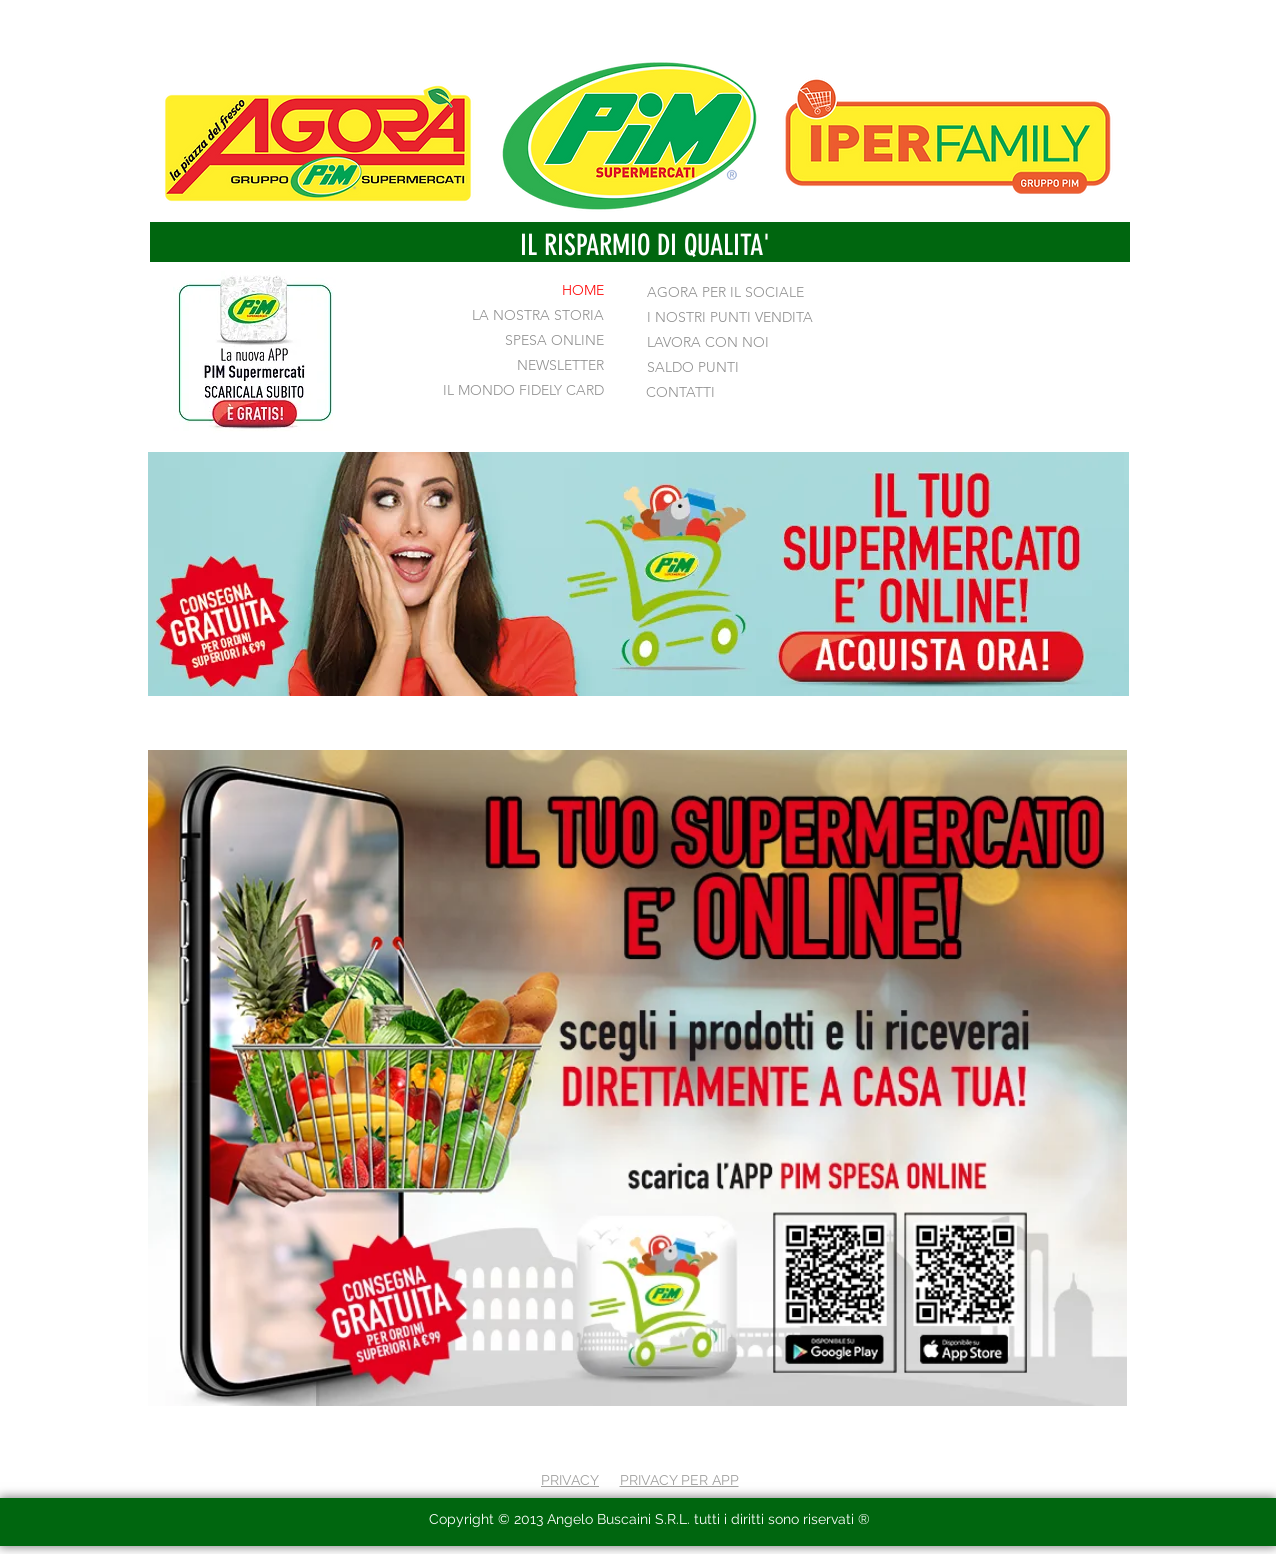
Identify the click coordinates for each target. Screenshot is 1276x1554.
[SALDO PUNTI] (692, 368)
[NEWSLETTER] (550, 366)
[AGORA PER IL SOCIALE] (728, 293)
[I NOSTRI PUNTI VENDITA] (730, 318)
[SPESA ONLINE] (544, 341)
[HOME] (527, 291)
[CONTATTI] (694, 393)
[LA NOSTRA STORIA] (533, 316)
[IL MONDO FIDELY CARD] (515, 391)
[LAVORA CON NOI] (708, 343)
